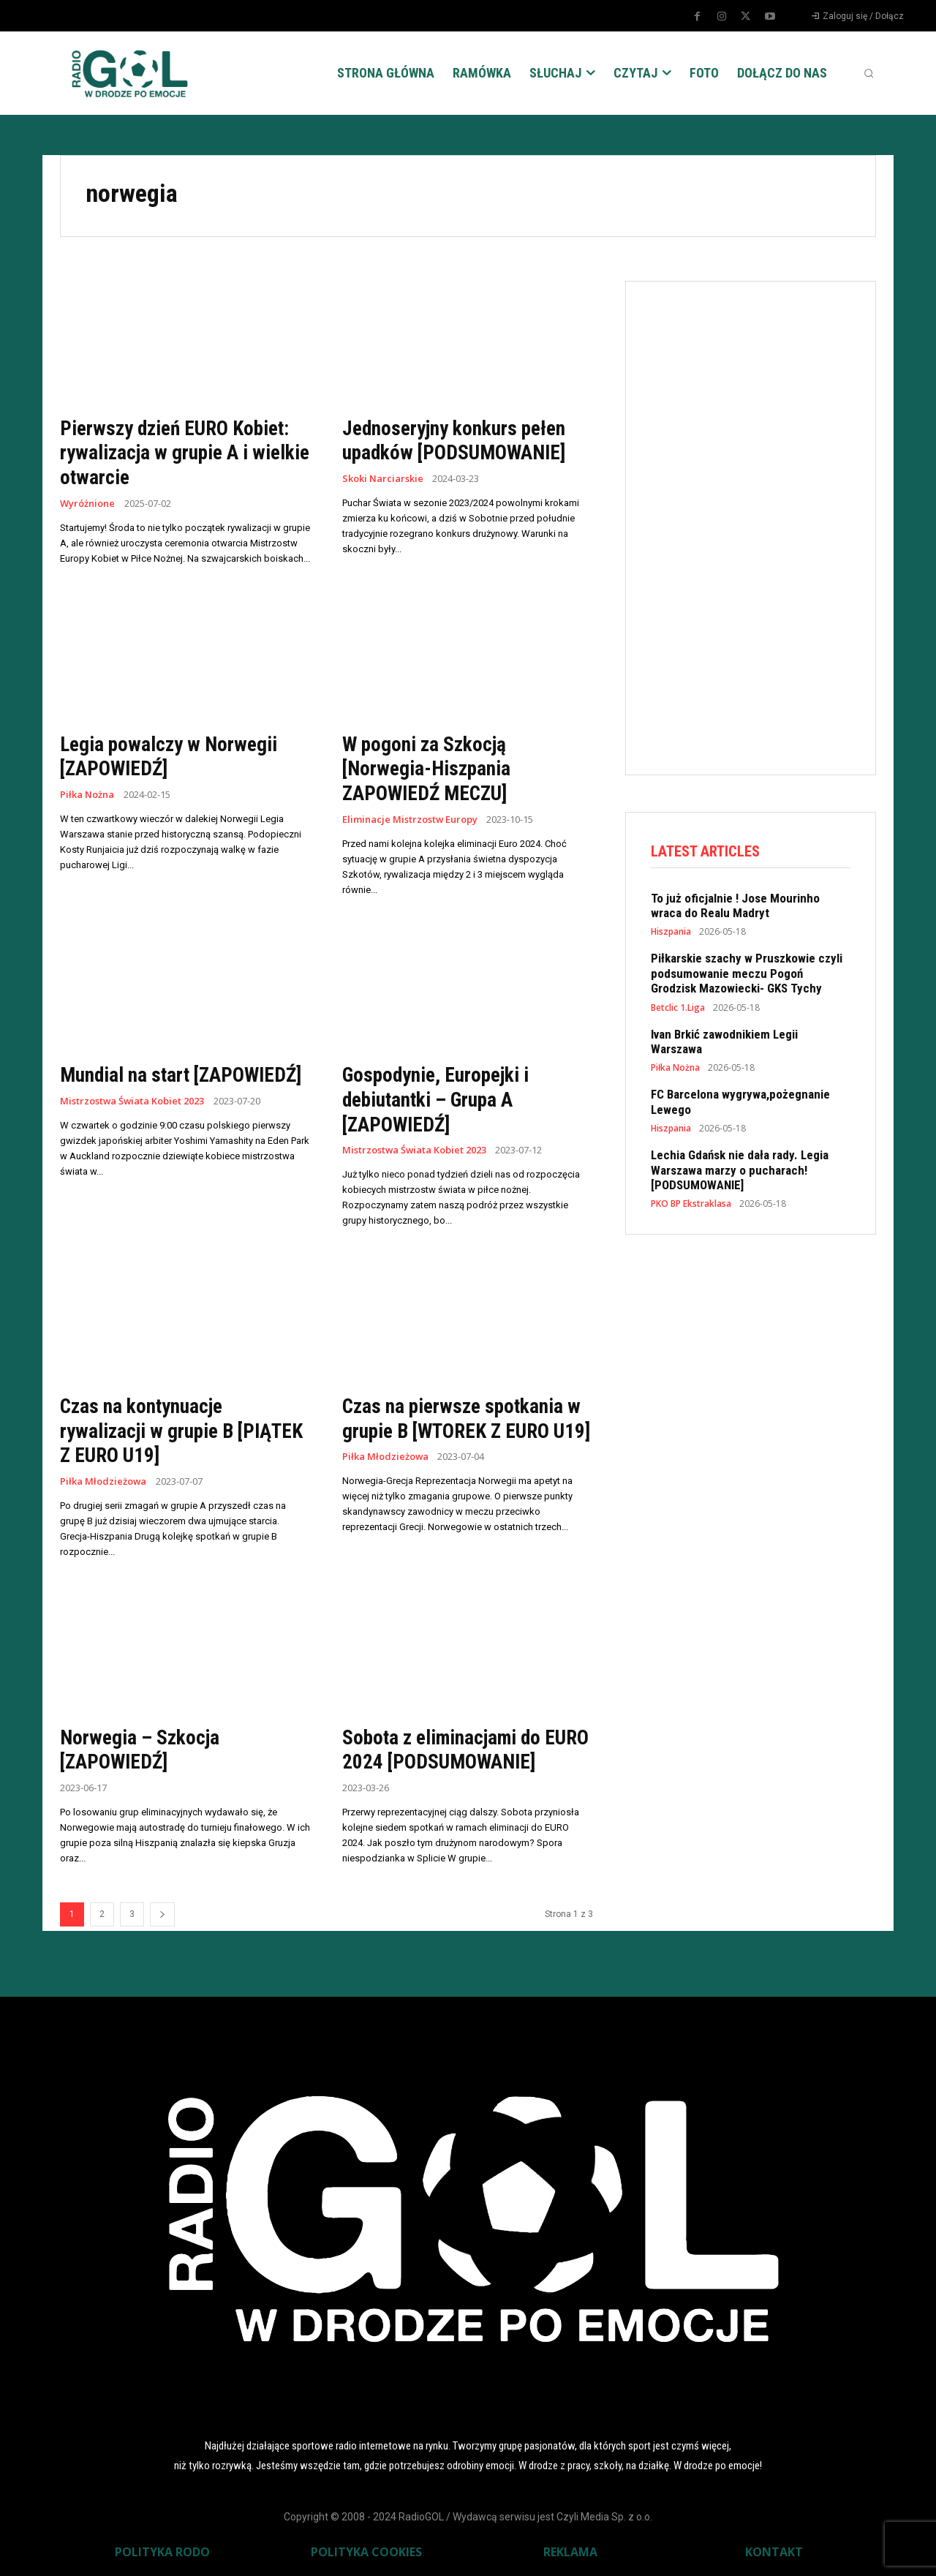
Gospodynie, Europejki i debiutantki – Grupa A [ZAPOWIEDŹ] (437, 1099)
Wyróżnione (87, 503)
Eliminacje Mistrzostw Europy (410, 819)
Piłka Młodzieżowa (103, 1480)
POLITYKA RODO (162, 2551)
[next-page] (162, 1914)
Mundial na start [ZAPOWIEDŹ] (184, 1075)
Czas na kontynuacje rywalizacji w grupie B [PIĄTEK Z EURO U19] (184, 1430)
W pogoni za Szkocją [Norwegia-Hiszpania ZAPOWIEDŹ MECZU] (428, 768)
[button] (868, 73)
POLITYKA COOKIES (366, 2551)
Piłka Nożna (87, 794)
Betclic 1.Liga (678, 1007)
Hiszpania (671, 932)
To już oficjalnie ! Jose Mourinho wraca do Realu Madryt (735, 905)
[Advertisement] (760, 525)
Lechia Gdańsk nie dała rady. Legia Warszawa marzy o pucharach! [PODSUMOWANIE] (740, 1170)
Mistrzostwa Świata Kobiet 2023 (132, 1101)
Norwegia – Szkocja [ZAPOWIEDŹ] (140, 1749)
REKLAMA (570, 2551)
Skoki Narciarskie (382, 478)
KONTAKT (774, 2551)
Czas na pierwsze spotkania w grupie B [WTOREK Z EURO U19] (463, 1430)
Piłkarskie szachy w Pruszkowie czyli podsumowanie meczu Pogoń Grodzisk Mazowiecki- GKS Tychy (746, 974)
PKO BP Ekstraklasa (691, 1204)
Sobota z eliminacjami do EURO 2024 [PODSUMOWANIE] (465, 1749)
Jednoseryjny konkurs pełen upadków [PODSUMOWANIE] (456, 440)
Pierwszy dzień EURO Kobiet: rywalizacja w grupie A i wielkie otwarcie (177, 452)
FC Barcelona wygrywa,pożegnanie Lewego (740, 1102)
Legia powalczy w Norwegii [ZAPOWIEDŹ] (170, 755)
